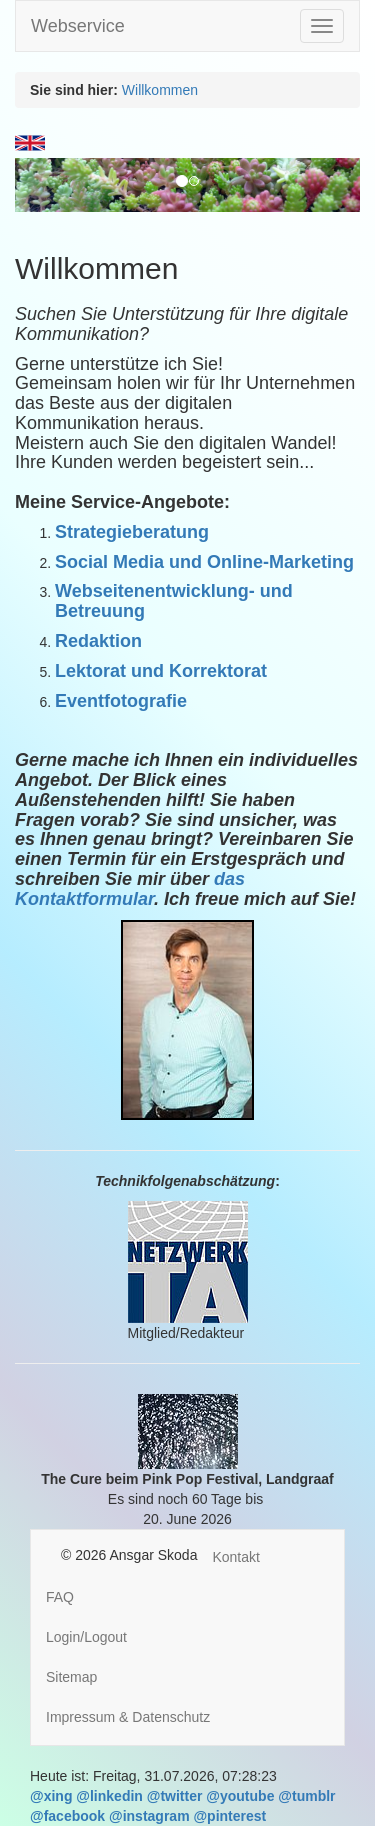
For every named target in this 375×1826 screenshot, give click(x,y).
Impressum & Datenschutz (128, 1717)
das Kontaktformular (130, 889)
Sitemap (71, 1677)
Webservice (78, 26)
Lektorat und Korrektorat (161, 671)
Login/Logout (86, 1637)
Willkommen (160, 90)
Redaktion (98, 641)
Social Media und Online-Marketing (204, 562)
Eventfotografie (121, 701)
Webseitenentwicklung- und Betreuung (174, 601)
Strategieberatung (132, 532)
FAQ (60, 1597)
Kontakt (235, 1557)
